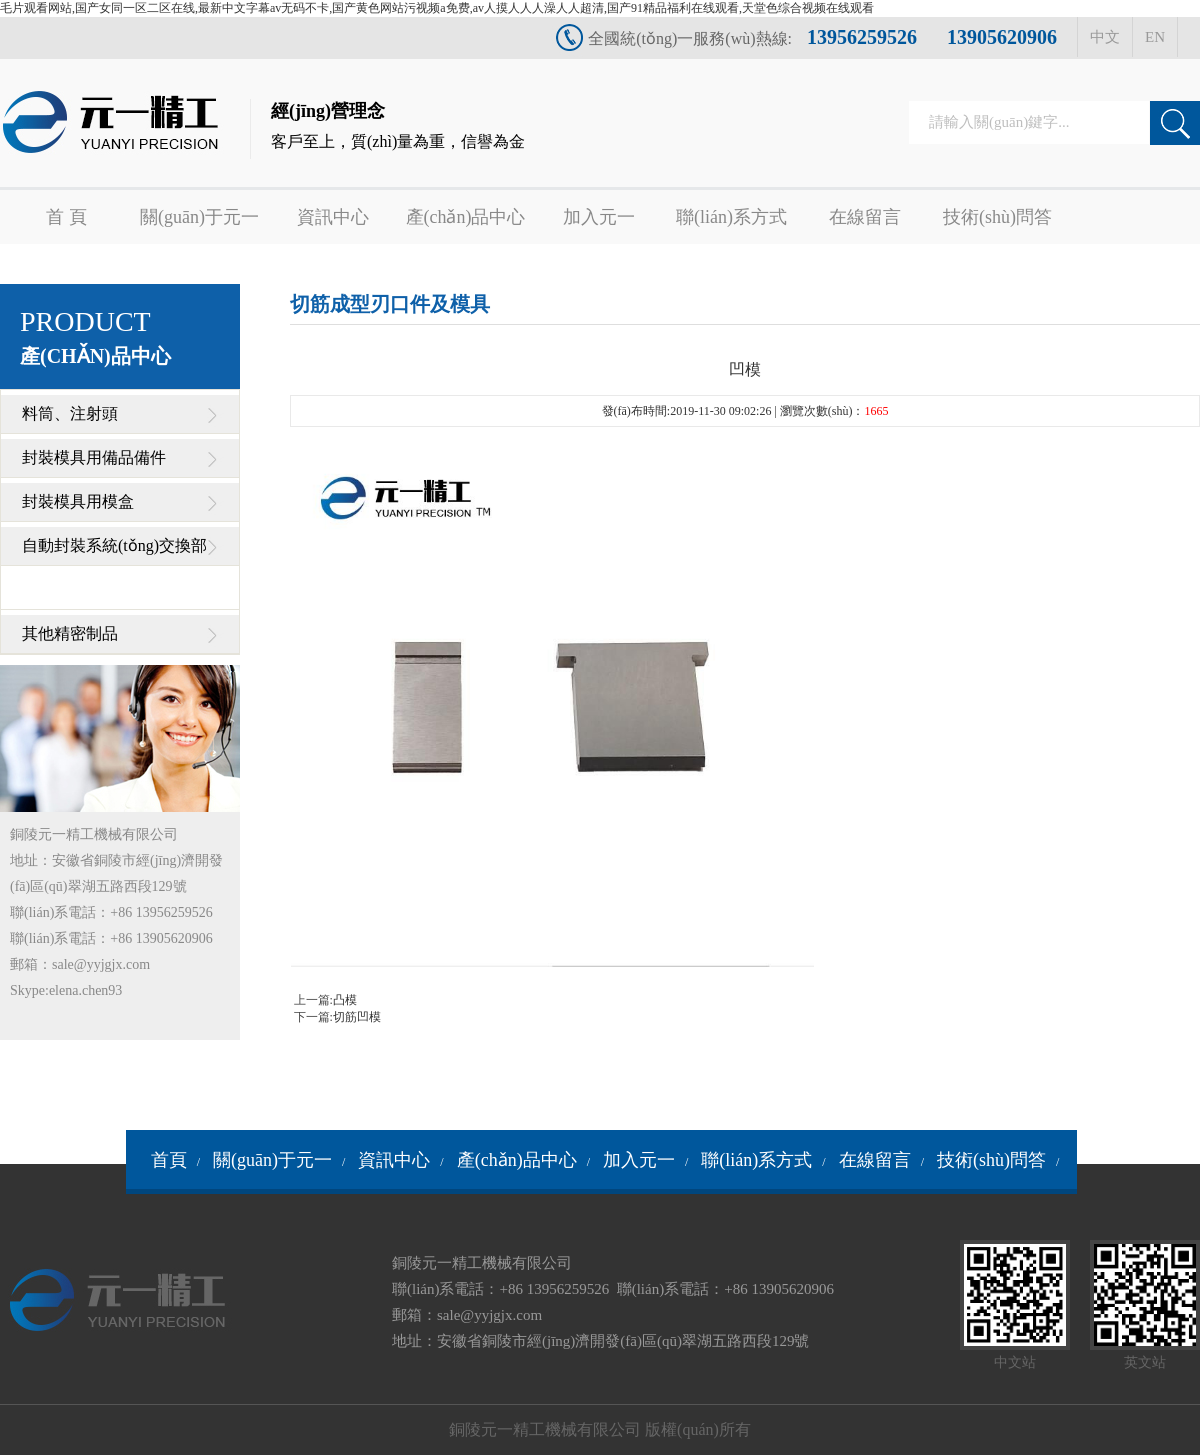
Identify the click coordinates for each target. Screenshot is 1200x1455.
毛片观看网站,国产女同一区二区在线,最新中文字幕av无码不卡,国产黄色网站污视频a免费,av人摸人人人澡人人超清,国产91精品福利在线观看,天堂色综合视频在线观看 (437, 8)
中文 (1105, 37)
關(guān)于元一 (199, 217)
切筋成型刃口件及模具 (390, 304)
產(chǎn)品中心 (466, 217)
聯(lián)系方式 (731, 217)
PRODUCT (95, 336)
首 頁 (66, 217)
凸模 (345, 1000)
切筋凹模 (357, 1017)
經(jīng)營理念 (398, 130)
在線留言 (865, 217)
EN (1155, 37)
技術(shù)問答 (997, 217)
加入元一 (599, 217)
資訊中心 (333, 217)
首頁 (169, 1160)
